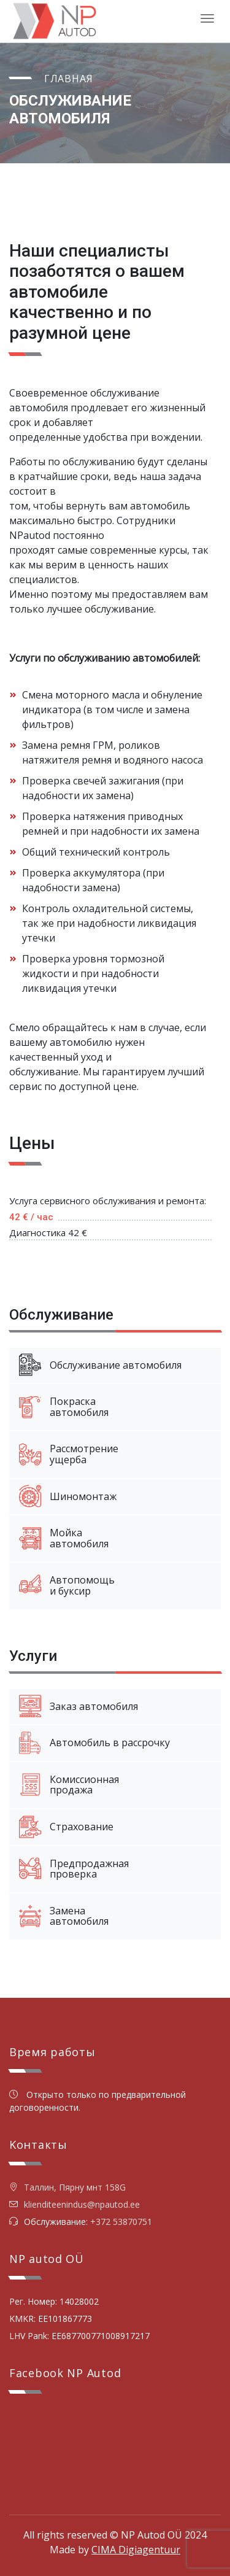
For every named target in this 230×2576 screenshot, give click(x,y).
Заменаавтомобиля (64, 1916)
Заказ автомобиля (78, 1706)
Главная (68, 78)
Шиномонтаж (68, 1496)
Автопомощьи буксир (67, 1585)
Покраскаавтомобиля (64, 1406)
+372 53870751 (121, 2221)
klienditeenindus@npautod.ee (82, 2204)
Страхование (66, 1827)
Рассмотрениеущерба (68, 1454)
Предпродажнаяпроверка (74, 1869)
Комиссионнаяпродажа (69, 1785)
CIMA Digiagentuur (135, 2549)
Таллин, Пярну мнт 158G (67, 2187)
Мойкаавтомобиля (64, 1538)
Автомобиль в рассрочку (94, 1743)
